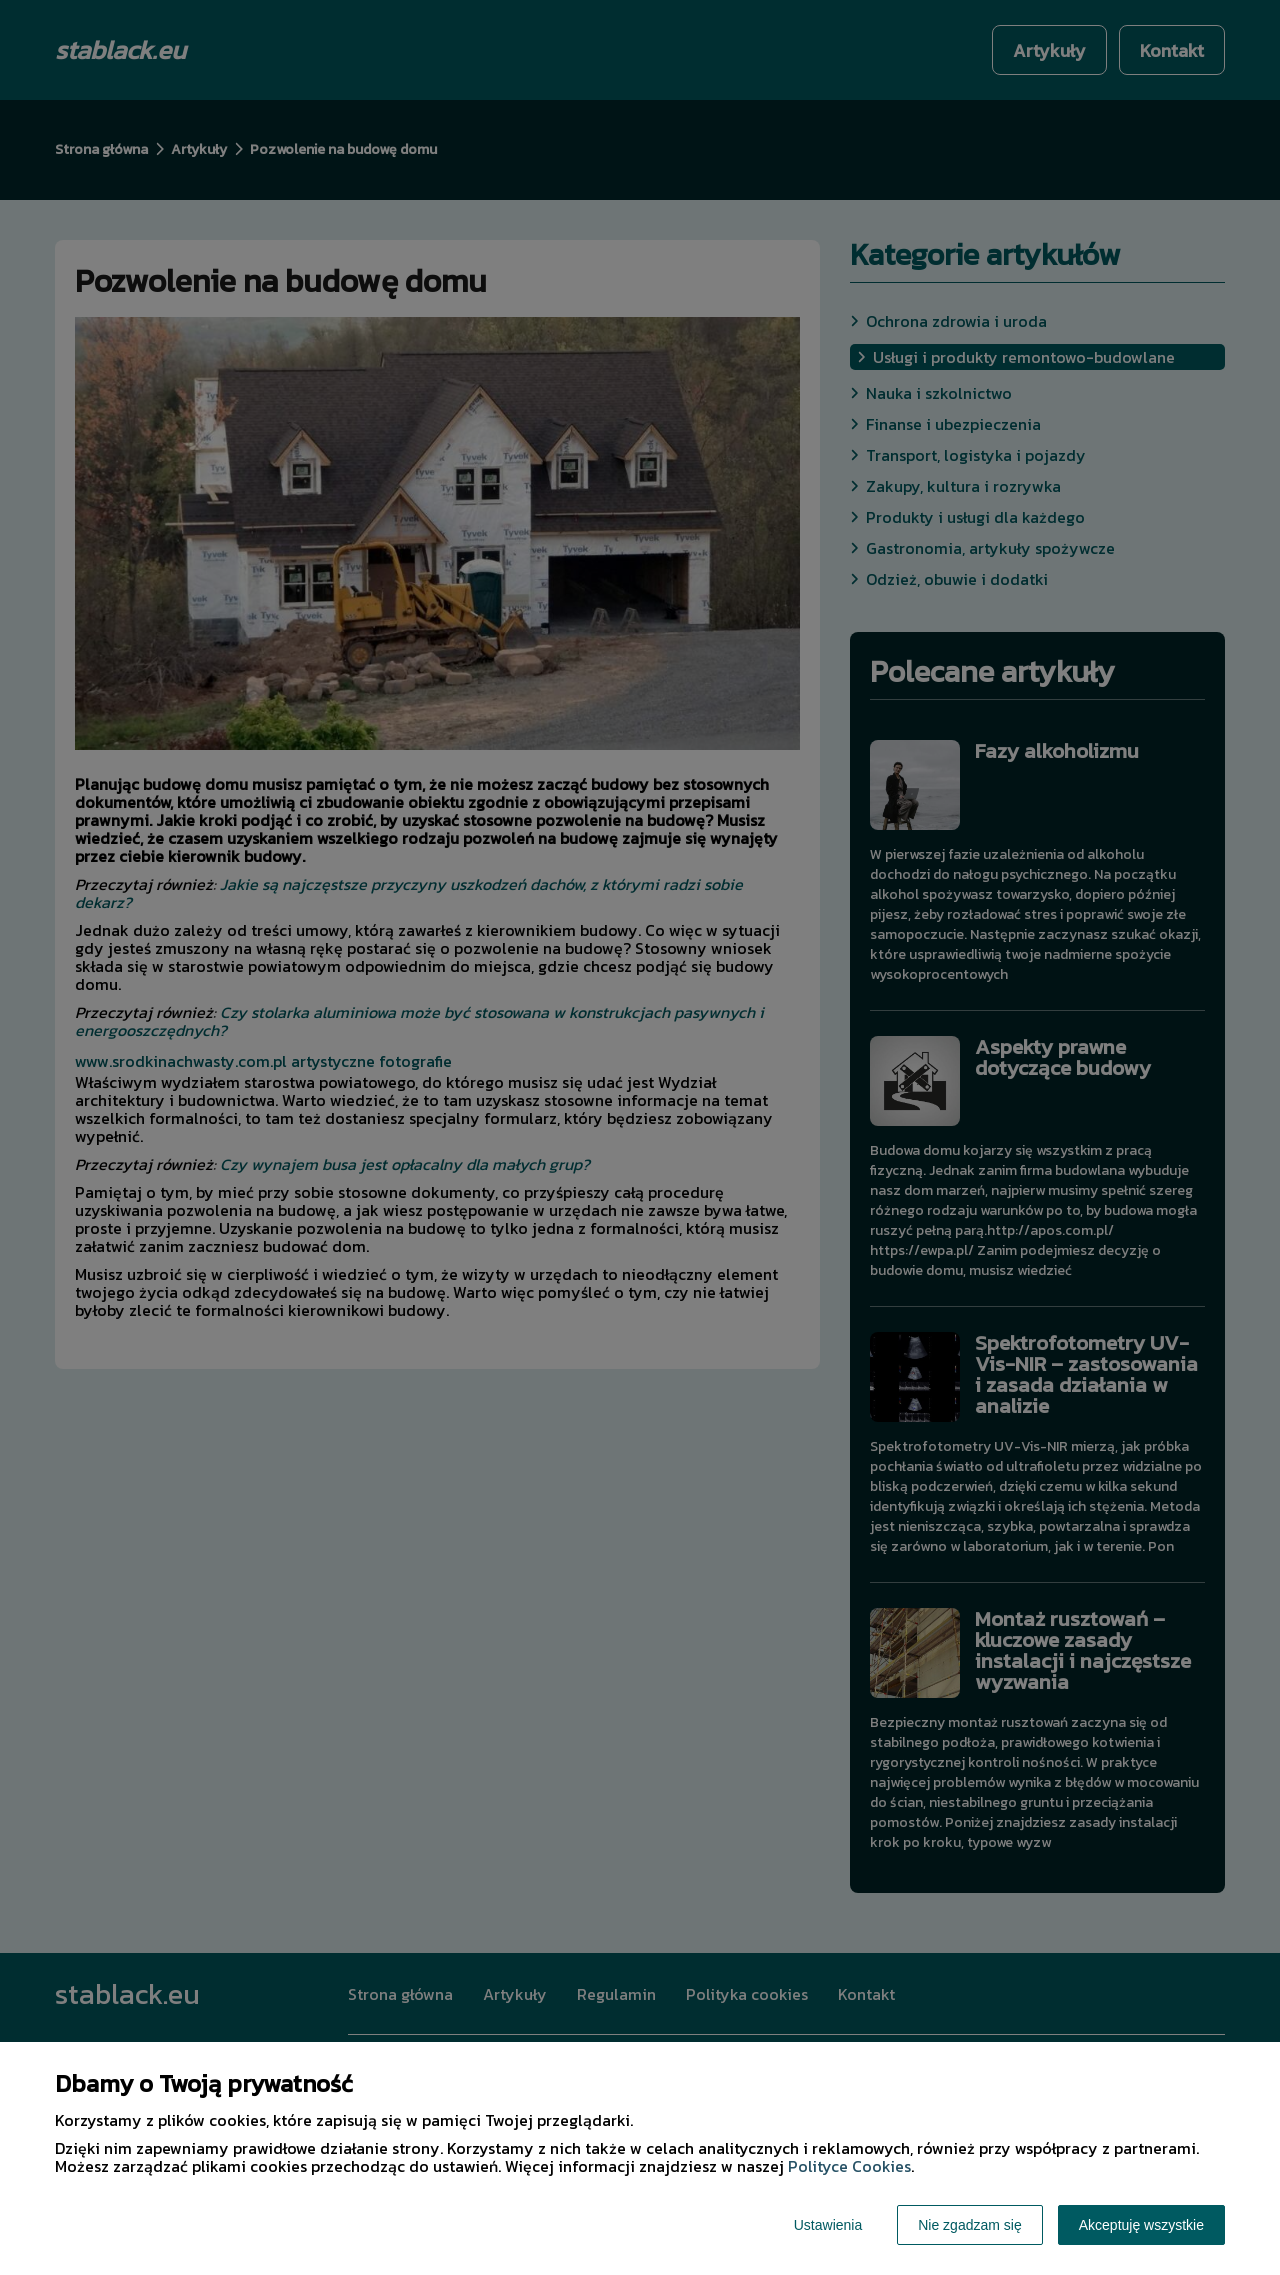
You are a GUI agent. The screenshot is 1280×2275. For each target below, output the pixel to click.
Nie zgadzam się (970, 2225)
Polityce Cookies (849, 2166)
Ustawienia (828, 2225)
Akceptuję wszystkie (1141, 2225)
